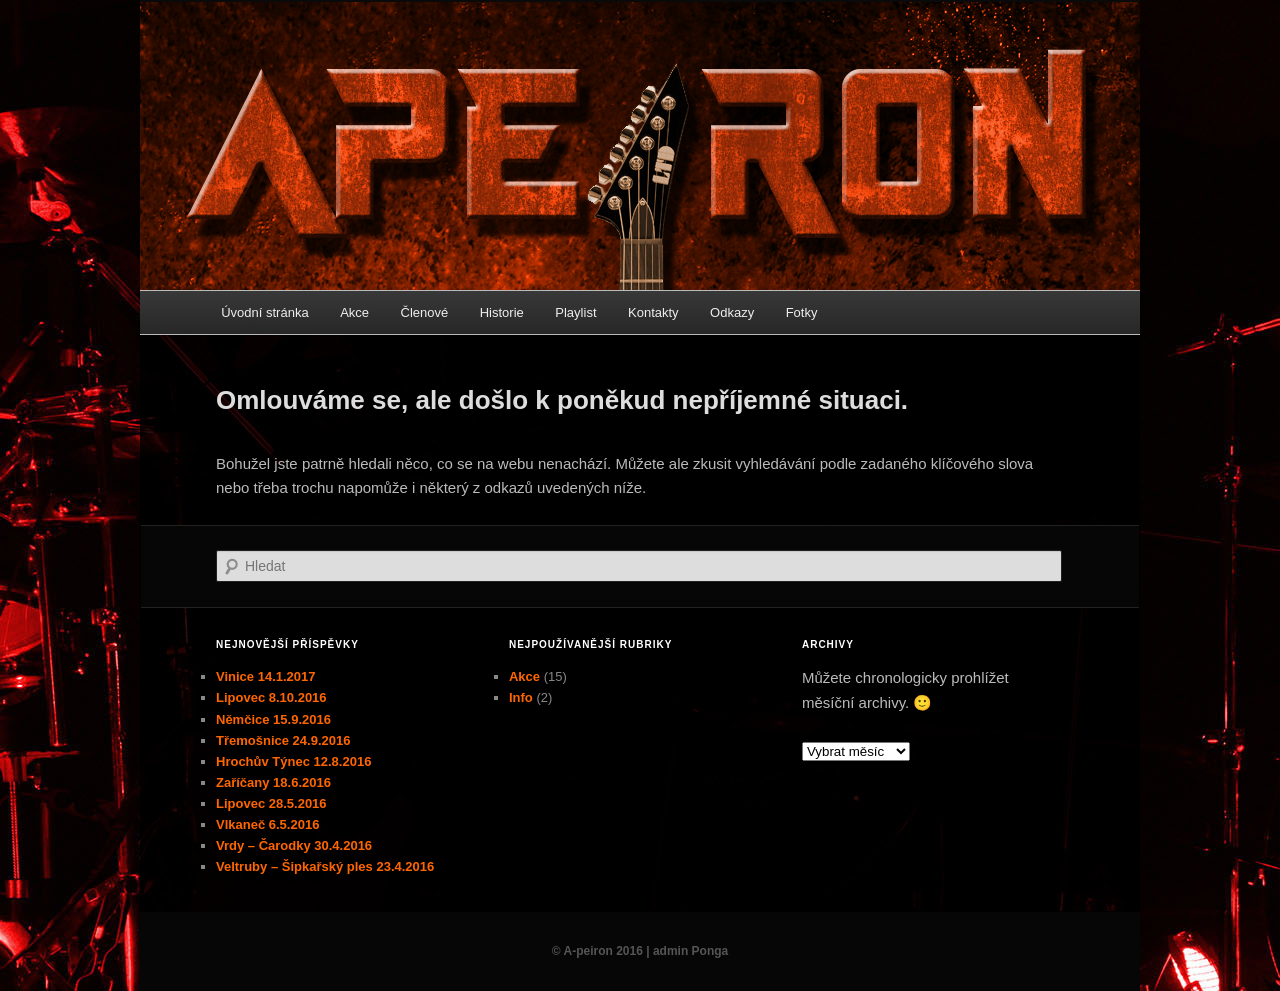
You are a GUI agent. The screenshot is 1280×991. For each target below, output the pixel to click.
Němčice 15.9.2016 (273, 719)
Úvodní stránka (264, 312)
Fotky (802, 312)
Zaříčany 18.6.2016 (273, 782)
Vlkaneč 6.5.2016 (267, 824)
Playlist (575, 312)
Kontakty (653, 312)
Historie (502, 312)
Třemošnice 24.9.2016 (283, 740)
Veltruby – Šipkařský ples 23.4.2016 (325, 866)
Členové (425, 312)
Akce (354, 312)
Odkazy (732, 312)
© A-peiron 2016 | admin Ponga (640, 951)
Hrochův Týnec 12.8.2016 (293, 761)
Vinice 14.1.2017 (266, 676)
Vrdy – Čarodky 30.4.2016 (294, 845)
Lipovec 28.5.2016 (271, 803)
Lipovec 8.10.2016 (271, 697)
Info (521, 697)
